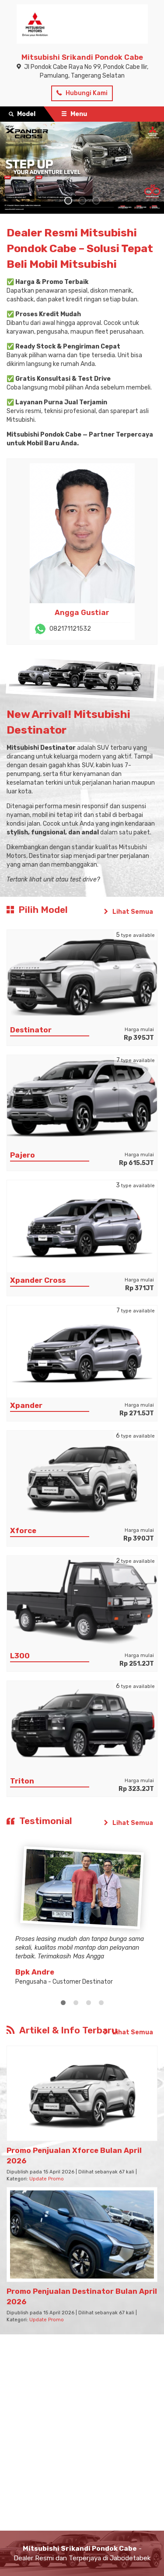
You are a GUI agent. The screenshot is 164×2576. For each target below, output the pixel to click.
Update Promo (46, 2179)
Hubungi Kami (82, 93)
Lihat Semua (128, 912)
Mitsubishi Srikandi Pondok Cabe (82, 57)
